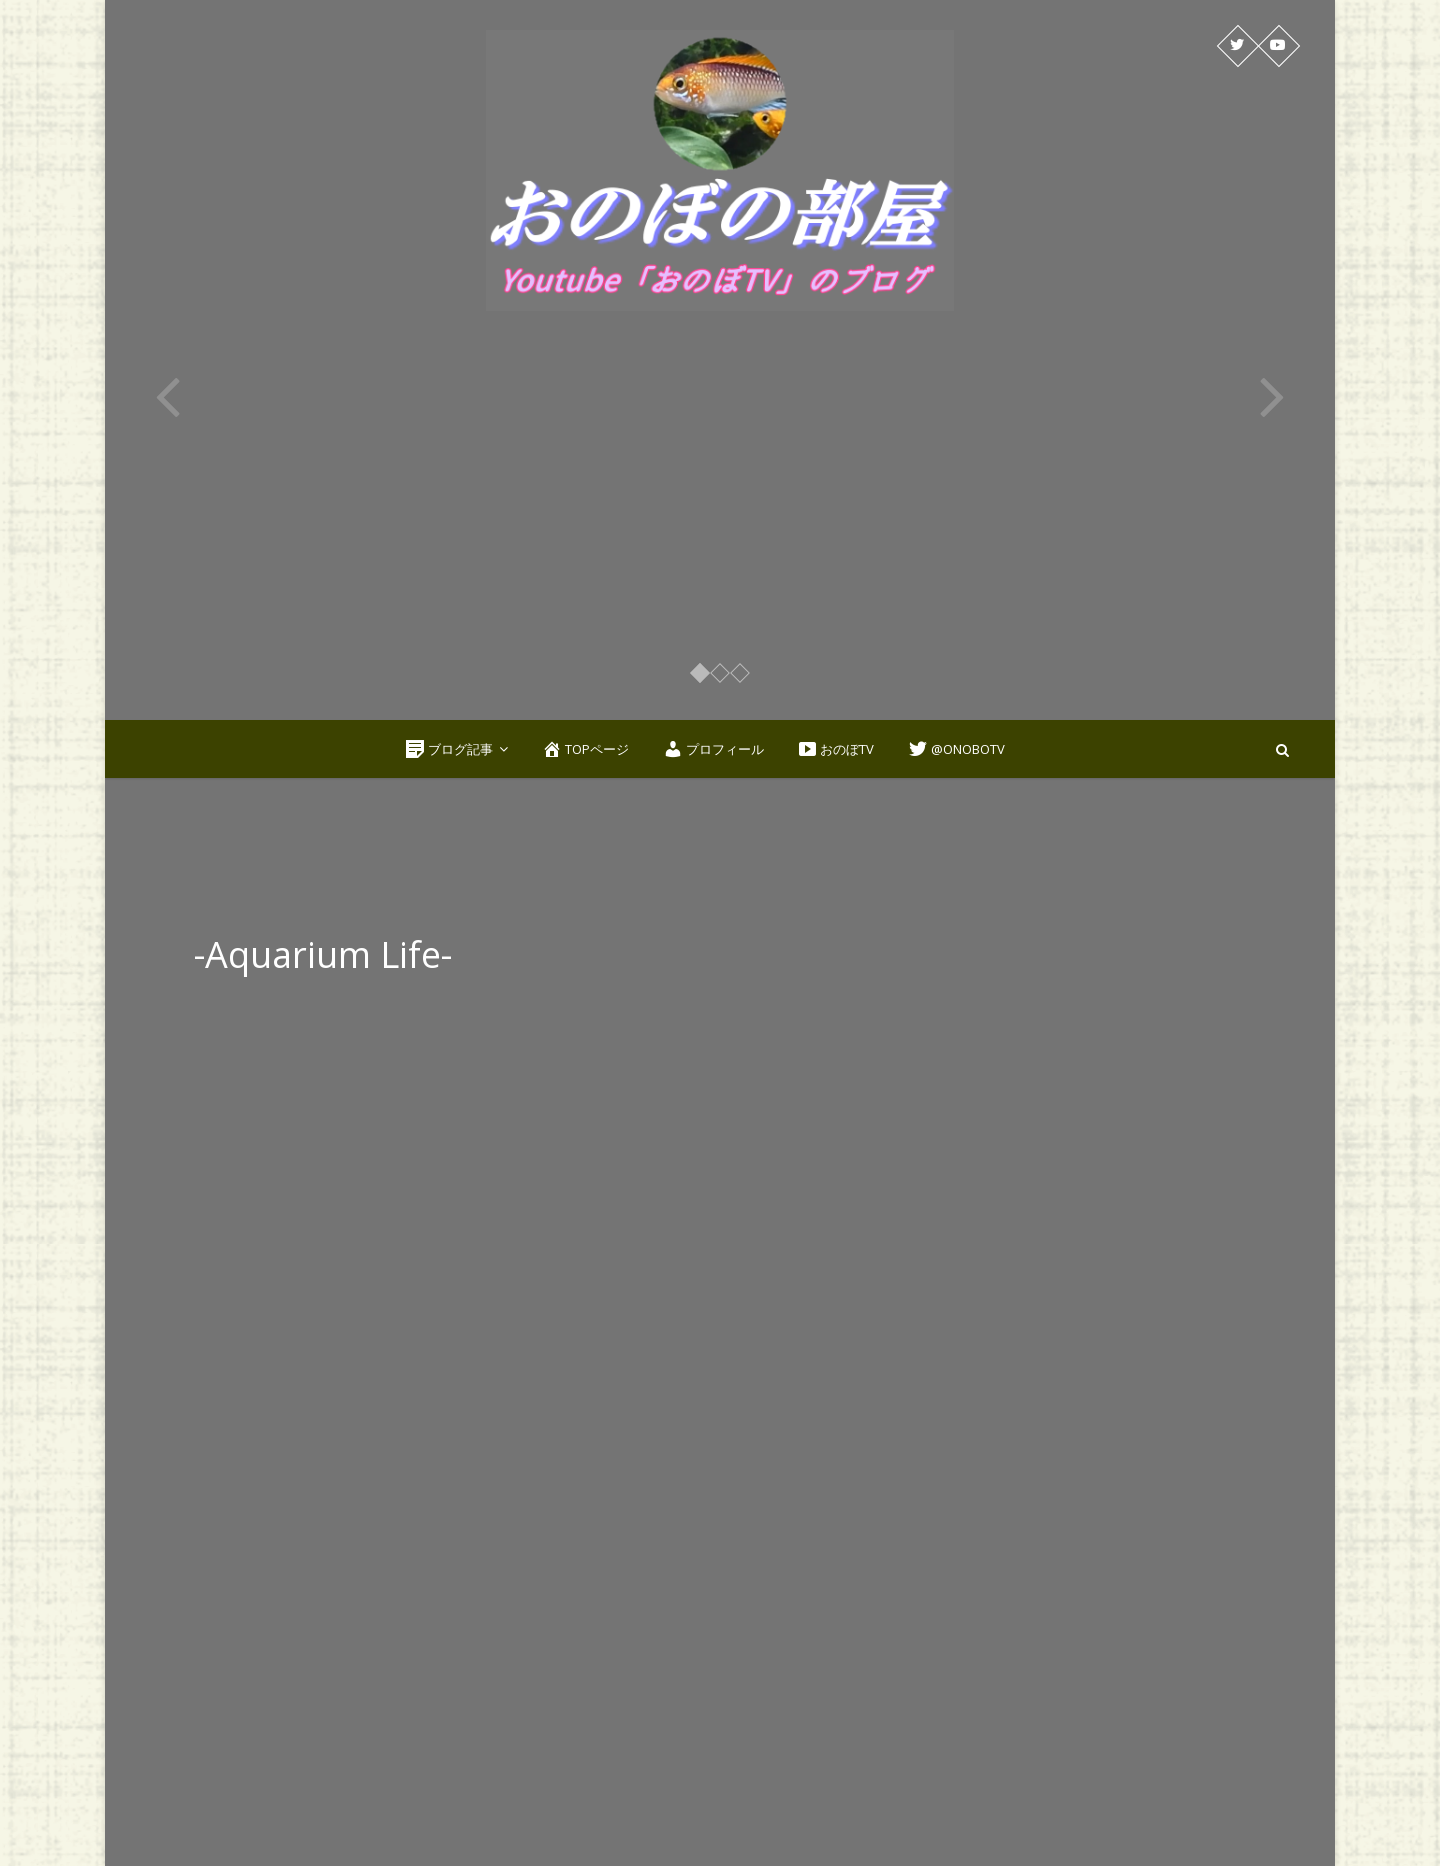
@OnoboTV (956, 749)
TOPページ (585, 749)
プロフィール (713, 749)
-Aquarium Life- (325, 954)
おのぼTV (835, 749)
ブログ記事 (449, 749)
